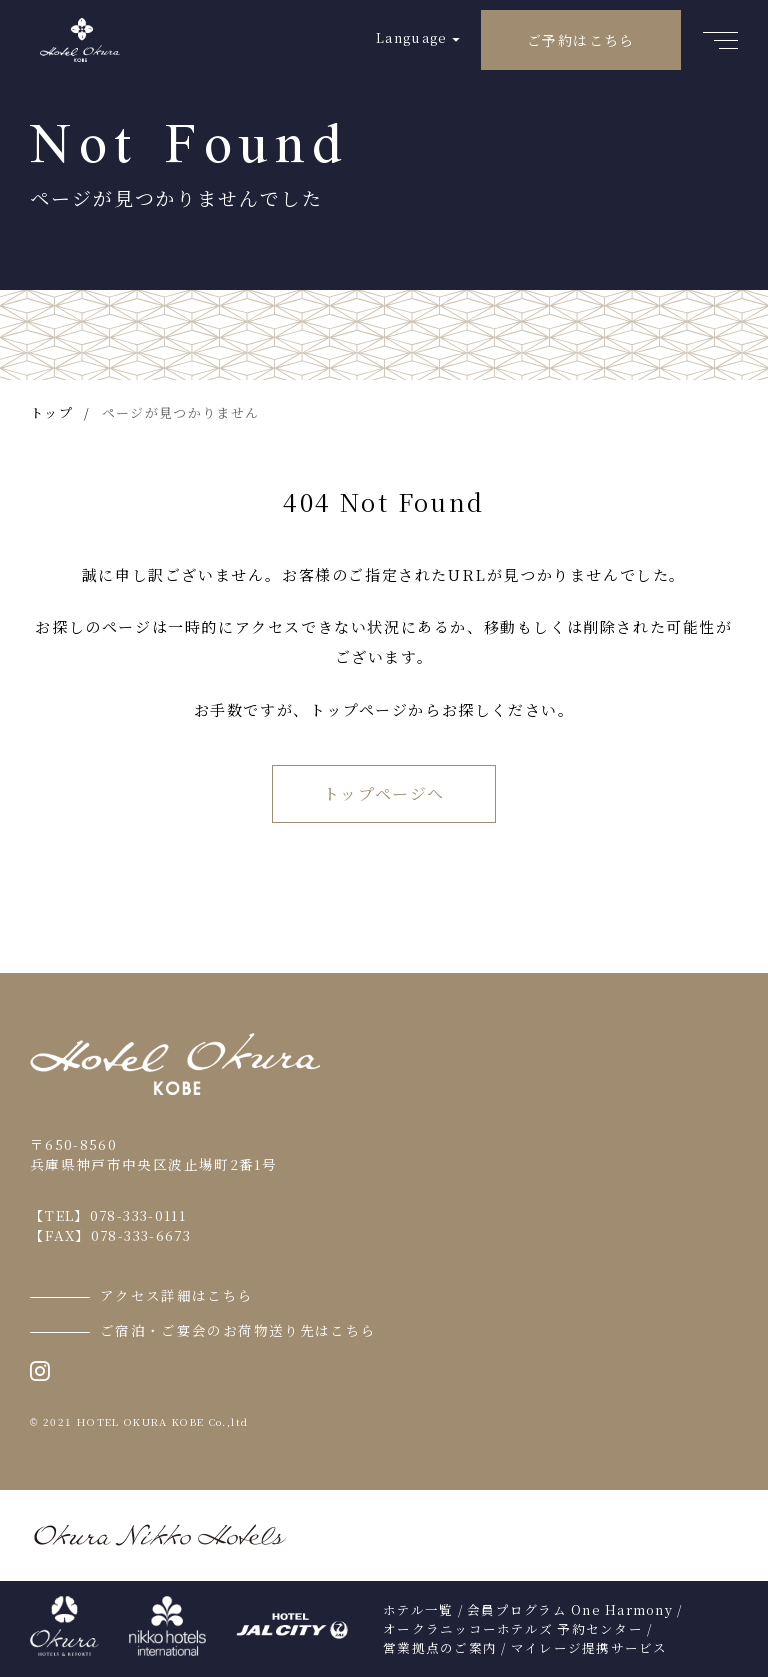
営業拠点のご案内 (440, 1648)
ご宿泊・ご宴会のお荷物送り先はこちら (238, 1330)
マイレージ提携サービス (589, 1648)
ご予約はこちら (581, 40)
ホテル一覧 (418, 1610)
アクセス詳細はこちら (177, 1295)
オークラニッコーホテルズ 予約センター (513, 1629)
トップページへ (384, 793)
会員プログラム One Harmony (570, 1610)
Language (411, 37)
